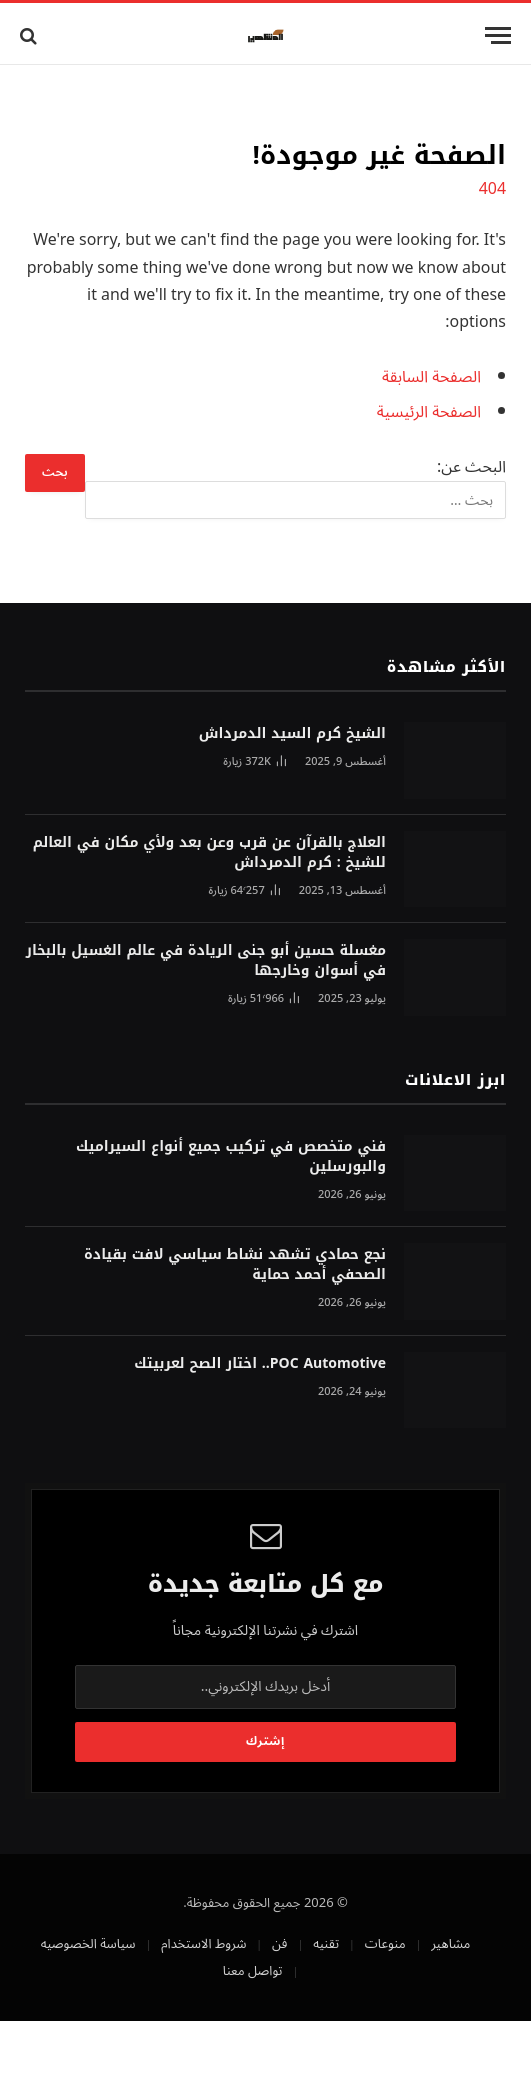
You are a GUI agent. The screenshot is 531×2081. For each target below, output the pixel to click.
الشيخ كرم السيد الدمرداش (292, 733)
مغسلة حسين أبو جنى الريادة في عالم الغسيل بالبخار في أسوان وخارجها (206, 960)
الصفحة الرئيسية (429, 412)
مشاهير (450, 1944)
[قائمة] (498, 35)
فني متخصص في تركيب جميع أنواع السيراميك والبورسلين (231, 1156)
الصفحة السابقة (431, 377)
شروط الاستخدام (203, 1944)
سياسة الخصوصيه (88, 1944)
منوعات (385, 1944)
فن (279, 1944)
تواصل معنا (253, 1971)
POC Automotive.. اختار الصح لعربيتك (260, 1363)
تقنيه (326, 1944)
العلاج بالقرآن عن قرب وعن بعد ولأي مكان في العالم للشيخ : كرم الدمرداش (209, 852)
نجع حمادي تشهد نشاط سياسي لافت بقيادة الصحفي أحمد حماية (235, 1264)
